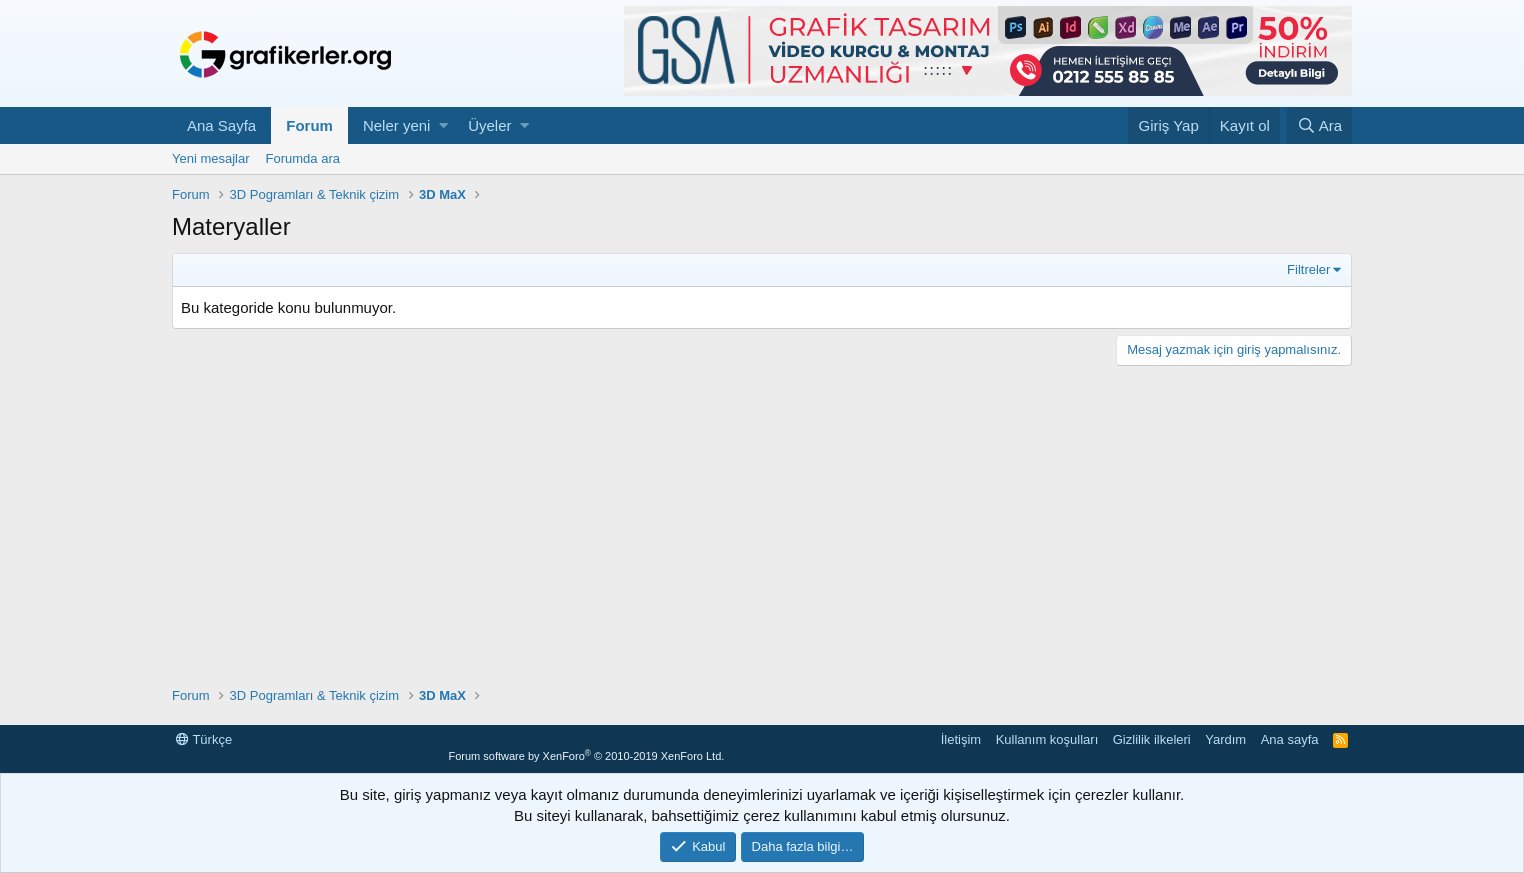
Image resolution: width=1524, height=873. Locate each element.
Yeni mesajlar (211, 158)
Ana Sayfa (221, 125)
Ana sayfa (1290, 739)
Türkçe (204, 739)
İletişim (961, 739)
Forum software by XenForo (586, 756)
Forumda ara (303, 158)
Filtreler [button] (1308, 269)
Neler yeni (397, 125)
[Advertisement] (762, 526)
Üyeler (489, 125)
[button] (443, 125)
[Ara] (1319, 125)
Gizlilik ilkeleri (1152, 739)
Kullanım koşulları (1047, 739)
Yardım (1225, 739)
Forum (309, 125)
